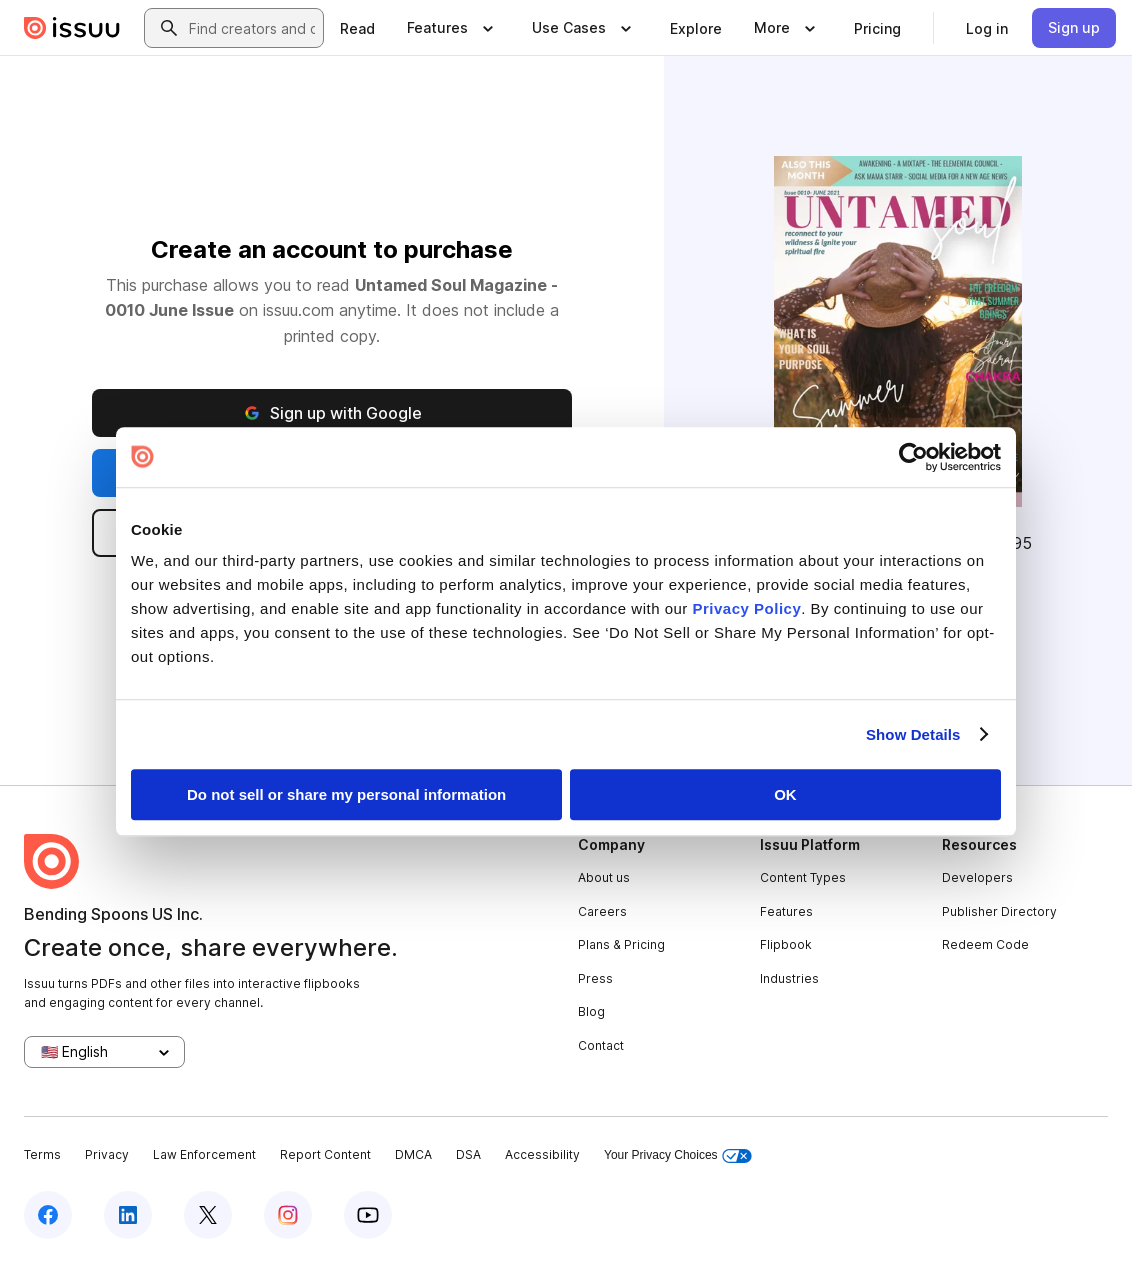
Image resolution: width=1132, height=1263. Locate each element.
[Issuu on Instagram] (288, 1215)
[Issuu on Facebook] (48, 1215)
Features (786, 911)
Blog (591, 1011)
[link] (357, 28)
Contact (601, 1045)
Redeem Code (985, 944)
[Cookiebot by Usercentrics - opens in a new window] (913, 457)
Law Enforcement (204, 1154)
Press (595, 978)
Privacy (107, 1154)
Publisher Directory (999, 911)
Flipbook (786, 944)
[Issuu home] (72, 28)
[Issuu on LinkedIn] (128, 1215)
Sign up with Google (332, 413)
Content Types (803, 877)
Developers (977, 877)
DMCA (413, 1154)
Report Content (325, 1154)
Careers (602, 911)
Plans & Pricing (621, 944)
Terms (42, 1154)
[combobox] (252, 28)
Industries (789, 978)
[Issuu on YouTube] (368, 1215)
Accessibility (542, 1154)
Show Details (913, 734)
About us (604, 877)
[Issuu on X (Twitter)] (208, 1215)
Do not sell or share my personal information (346, 794)
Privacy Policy (747, 608)
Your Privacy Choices (678, 1155)
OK (785, 794)
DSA (468, 1154)
